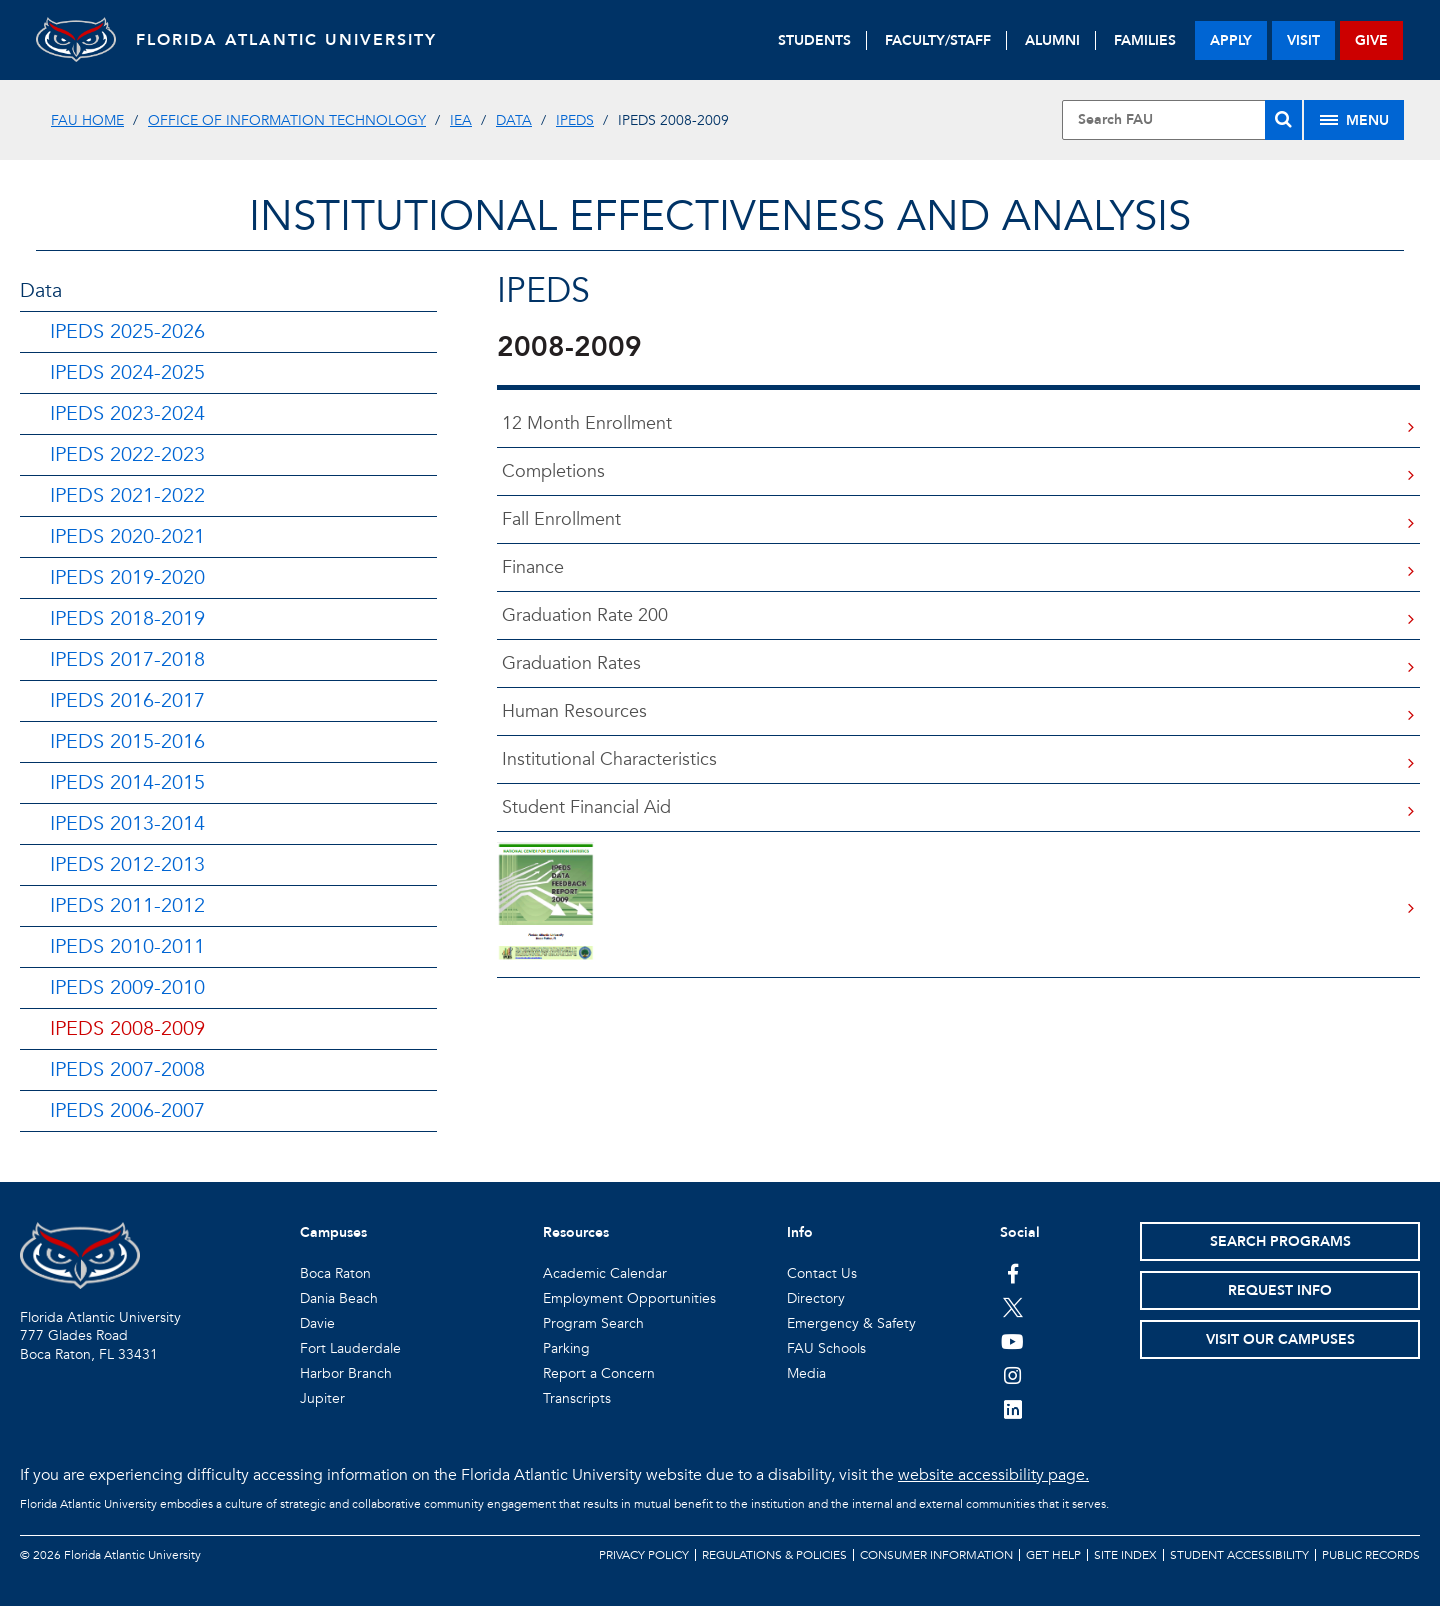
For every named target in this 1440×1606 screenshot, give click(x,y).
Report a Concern (599, 1373)
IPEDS (575, 120)
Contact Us (822, 1273)
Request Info (1280, 1290)
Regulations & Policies (774, 1555)
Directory (816, 1298)
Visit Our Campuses (1280, 1339)
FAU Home (87, 120)
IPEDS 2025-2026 (127, 331)
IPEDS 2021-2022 (127, 495)
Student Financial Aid (584, 807)
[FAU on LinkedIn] (1012, 1409)
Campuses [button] (333, 1232)
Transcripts (577, 1398)
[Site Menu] (1354, 120)
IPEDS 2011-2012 (127, 905)
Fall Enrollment (559, 519)
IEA (461, 120)
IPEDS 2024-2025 (127, 372)
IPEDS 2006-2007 (127, 1110)
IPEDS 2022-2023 (127, 454)
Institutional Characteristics (607, 759)
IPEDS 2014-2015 (127, 782)
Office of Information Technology (287, 120)
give (1371, 40)
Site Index (1125, 1555)
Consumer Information (936, 1555)
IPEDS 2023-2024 (127, 413)
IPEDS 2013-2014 (127, 823)
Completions (551, 471)
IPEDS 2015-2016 (127, 741)
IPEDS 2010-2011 (127, 946)
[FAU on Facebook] (1012, 1273)
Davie (317, 1323)
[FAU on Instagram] (1012, 1375)
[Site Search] (1182, 120)
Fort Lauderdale (350, 1348)
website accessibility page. (993, 1475)
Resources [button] (576, 1232)
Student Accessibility (1239, 1555)
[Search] (1283, 120)
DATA (514, 120)
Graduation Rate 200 (582, 615)
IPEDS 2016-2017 (127, 700)
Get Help (1053, 1555)
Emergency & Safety (851, 1323)
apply (1231, 40)
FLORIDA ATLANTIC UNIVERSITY (286, 40)
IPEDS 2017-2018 (127, 659)
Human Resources (572, 711)
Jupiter (322, 1398)
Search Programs (1280, 1241)
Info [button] (800, 1232)
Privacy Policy (644, 1555)
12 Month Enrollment (584, 423)
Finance (530, 567)
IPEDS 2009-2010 (127, 987)
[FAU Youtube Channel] (1012, 1341)
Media (806, 1373)
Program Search (593, 1323)
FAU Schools (826, 1348)
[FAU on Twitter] (1012, 1307)
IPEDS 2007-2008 (127, 1069)
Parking (566, 1348)
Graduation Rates (569, 663)
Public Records (1371, 1555)
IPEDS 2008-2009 (127, 1028)
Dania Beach (339, 1298)
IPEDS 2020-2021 (127, 536)
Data (41, 290)
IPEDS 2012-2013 (127, 864)
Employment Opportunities (629, 1298)
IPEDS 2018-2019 (127, 618)
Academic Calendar (605, 1273)
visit (1303, 40)
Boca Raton (335, 1273)
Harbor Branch (346, 1373)
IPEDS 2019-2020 (127, 577)
